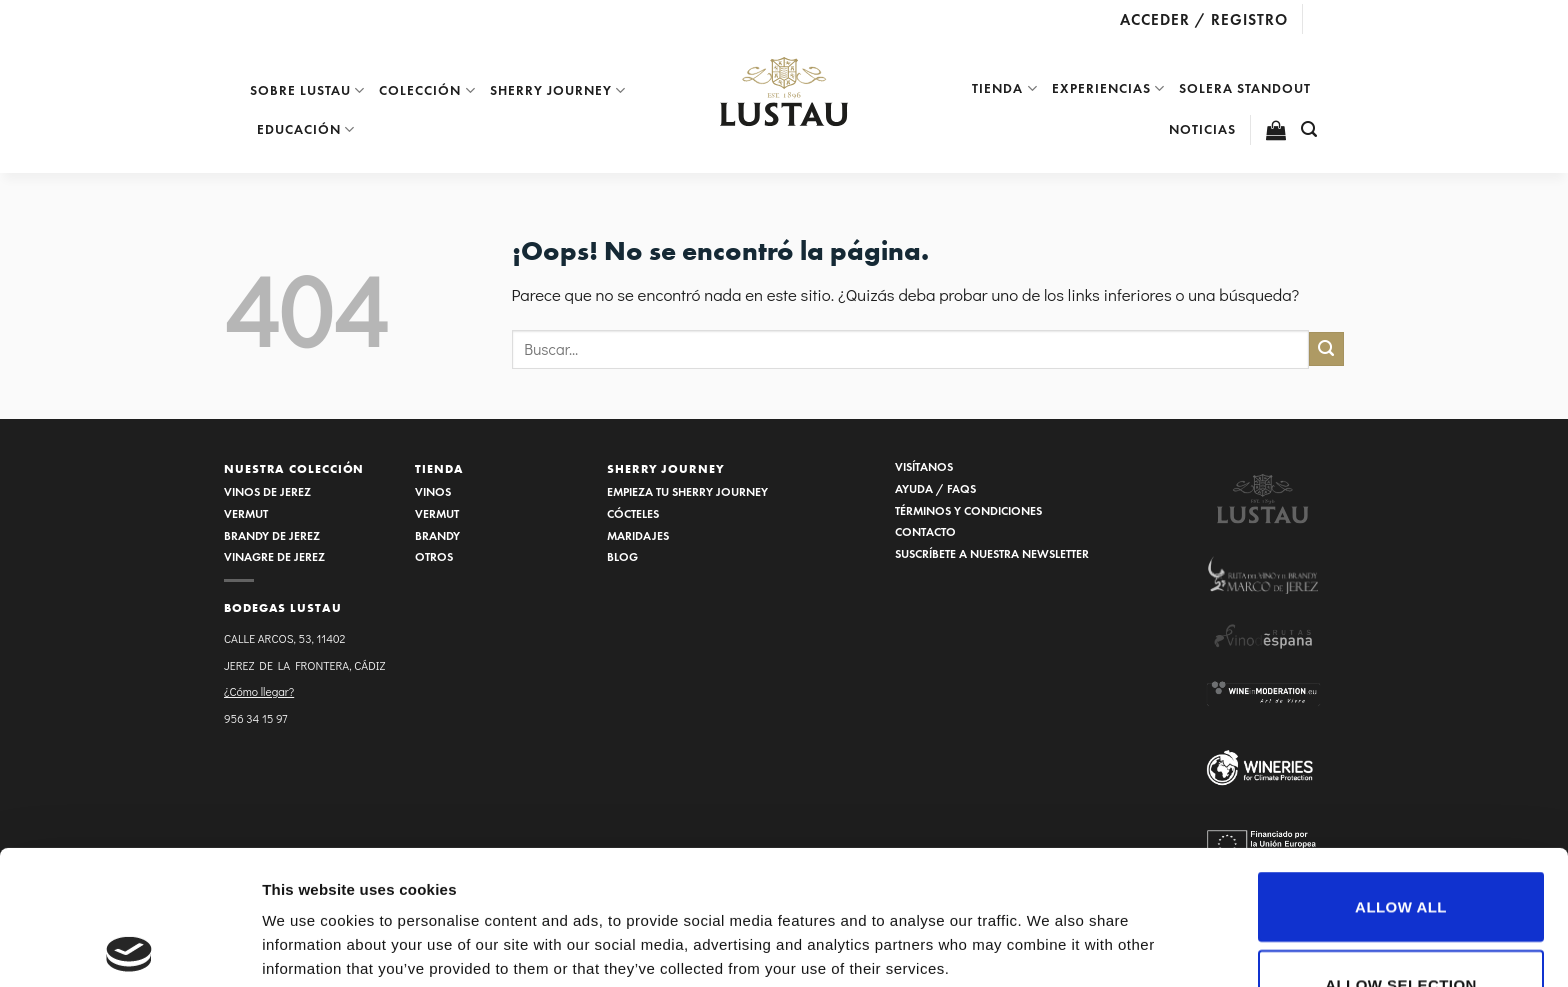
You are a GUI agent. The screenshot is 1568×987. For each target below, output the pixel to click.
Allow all (1401, 772)
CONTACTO (925, 531)
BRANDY (437, 535)
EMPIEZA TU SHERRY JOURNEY (687, 491)
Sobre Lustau (307, 90)
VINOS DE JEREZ (267, 491)
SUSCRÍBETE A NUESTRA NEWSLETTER (992, 553)
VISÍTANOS (924, 466)
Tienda (1004, 88)
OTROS (434, 556)
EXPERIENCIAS (1108, 88)
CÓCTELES (633, 513)
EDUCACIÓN (306, 129)
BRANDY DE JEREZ (272, 535)
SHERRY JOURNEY (666, 469)
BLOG (622, 556)
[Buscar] (1309, 129)
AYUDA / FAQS (935, 488)
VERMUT (246, 513)
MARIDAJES (638, 535)
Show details (1049, 899)
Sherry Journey (558, 90)
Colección (427, 90)
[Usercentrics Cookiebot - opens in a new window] (129, 948)
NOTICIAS (1202, 129)
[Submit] (1326, 349)
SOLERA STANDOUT (1245, 88)
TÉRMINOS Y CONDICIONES (968, 510)
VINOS (433, 491)
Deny (1400, 927)
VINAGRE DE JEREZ (274, 556)
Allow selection (1401, 850)
